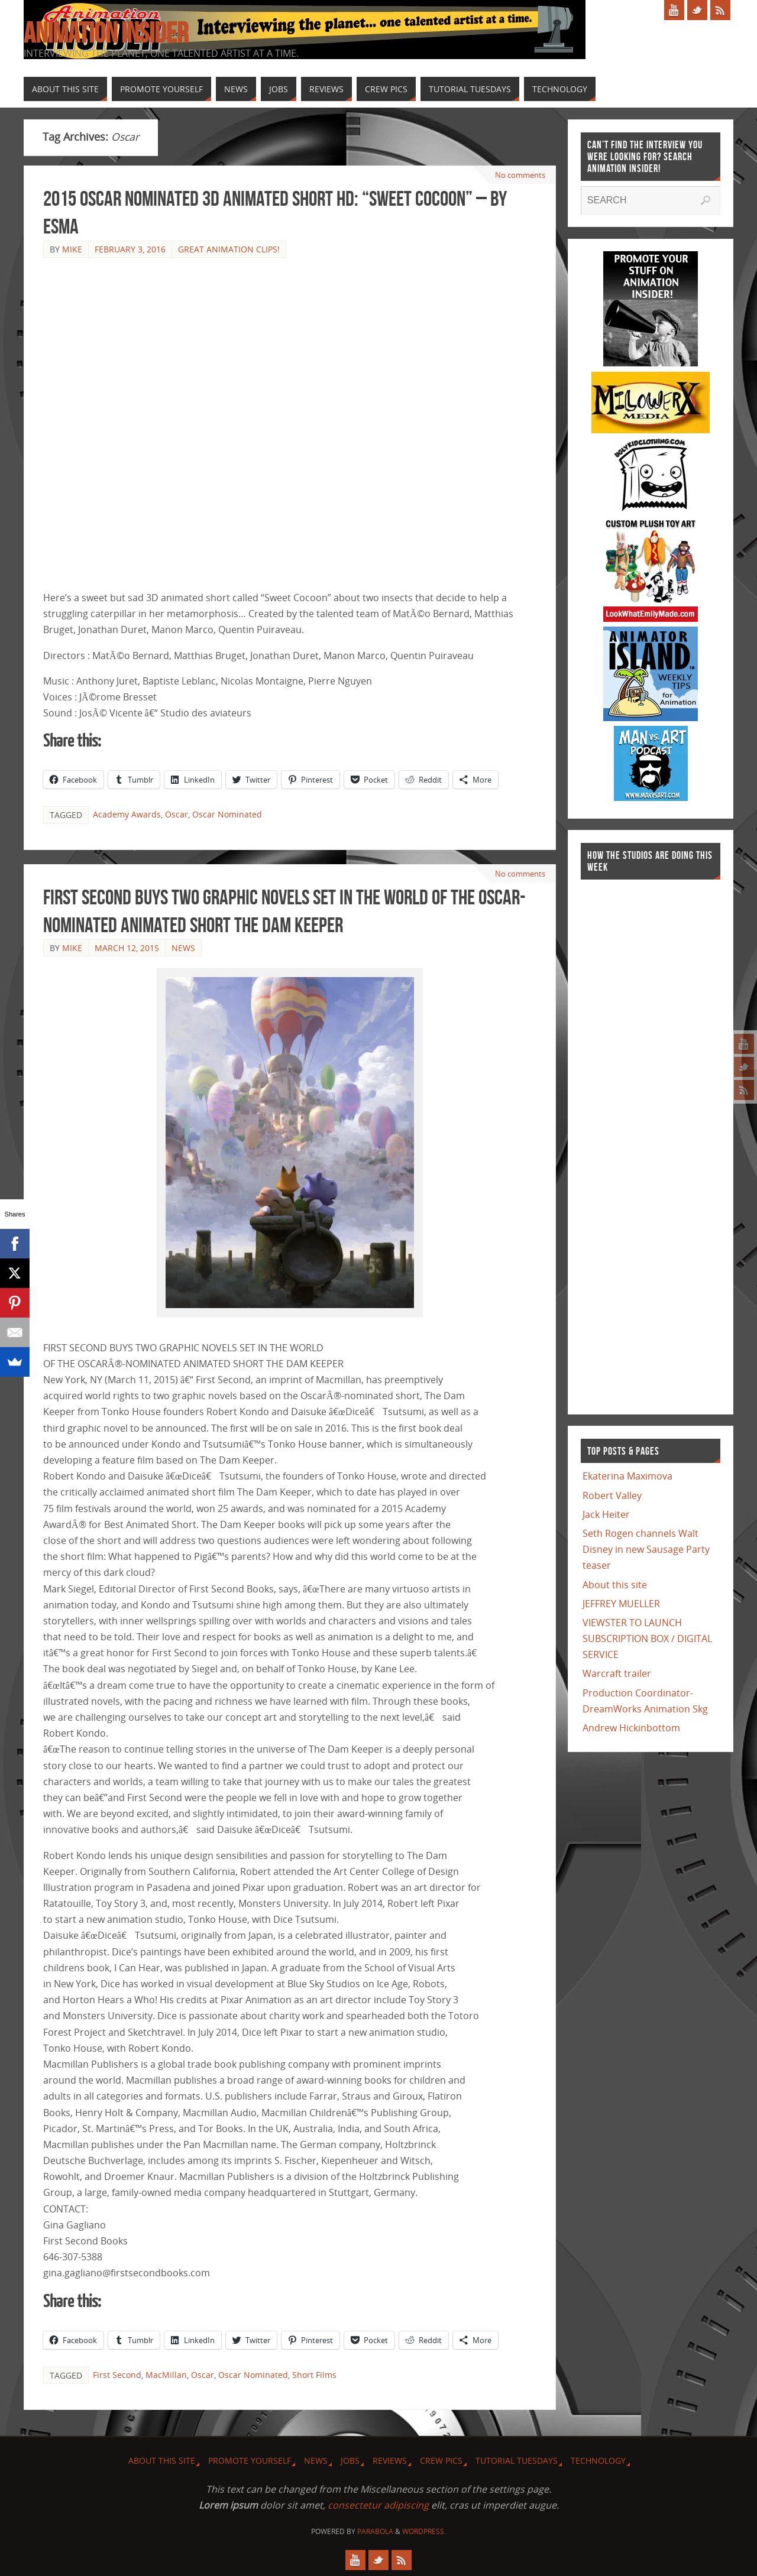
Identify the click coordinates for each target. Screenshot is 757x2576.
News (183, 947)
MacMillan (166, 2374)
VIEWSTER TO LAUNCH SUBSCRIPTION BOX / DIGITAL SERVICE (647, 1638)
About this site (615, 1584)
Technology (598, 2460)
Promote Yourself (249, 2460)
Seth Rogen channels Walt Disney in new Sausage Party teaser (646, 1549)
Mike (72, 249)
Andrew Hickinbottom (631, 1727)
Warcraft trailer (617, 1673)
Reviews (390, 2460)
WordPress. (424, 2531)
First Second (117, 2374)
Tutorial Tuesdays (516, 2460)
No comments (518, 174)
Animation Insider (106, 33)
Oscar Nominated (227, 814)
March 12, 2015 (127, 947)
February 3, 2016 (130, 249)
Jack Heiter (606, 1514)
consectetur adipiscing (378, 2505)
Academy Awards (127, 814)
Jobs (350, 2460)
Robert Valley (612, 1495)
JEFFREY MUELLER (621, 1603)
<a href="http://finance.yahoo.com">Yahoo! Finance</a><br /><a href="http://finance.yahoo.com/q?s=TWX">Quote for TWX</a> (628, 1141)
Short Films (314, 2374)
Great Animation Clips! (229, 249)
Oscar (176, 814)
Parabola (375, 2531)
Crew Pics (441, 2460)
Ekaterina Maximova (627, 1475)
